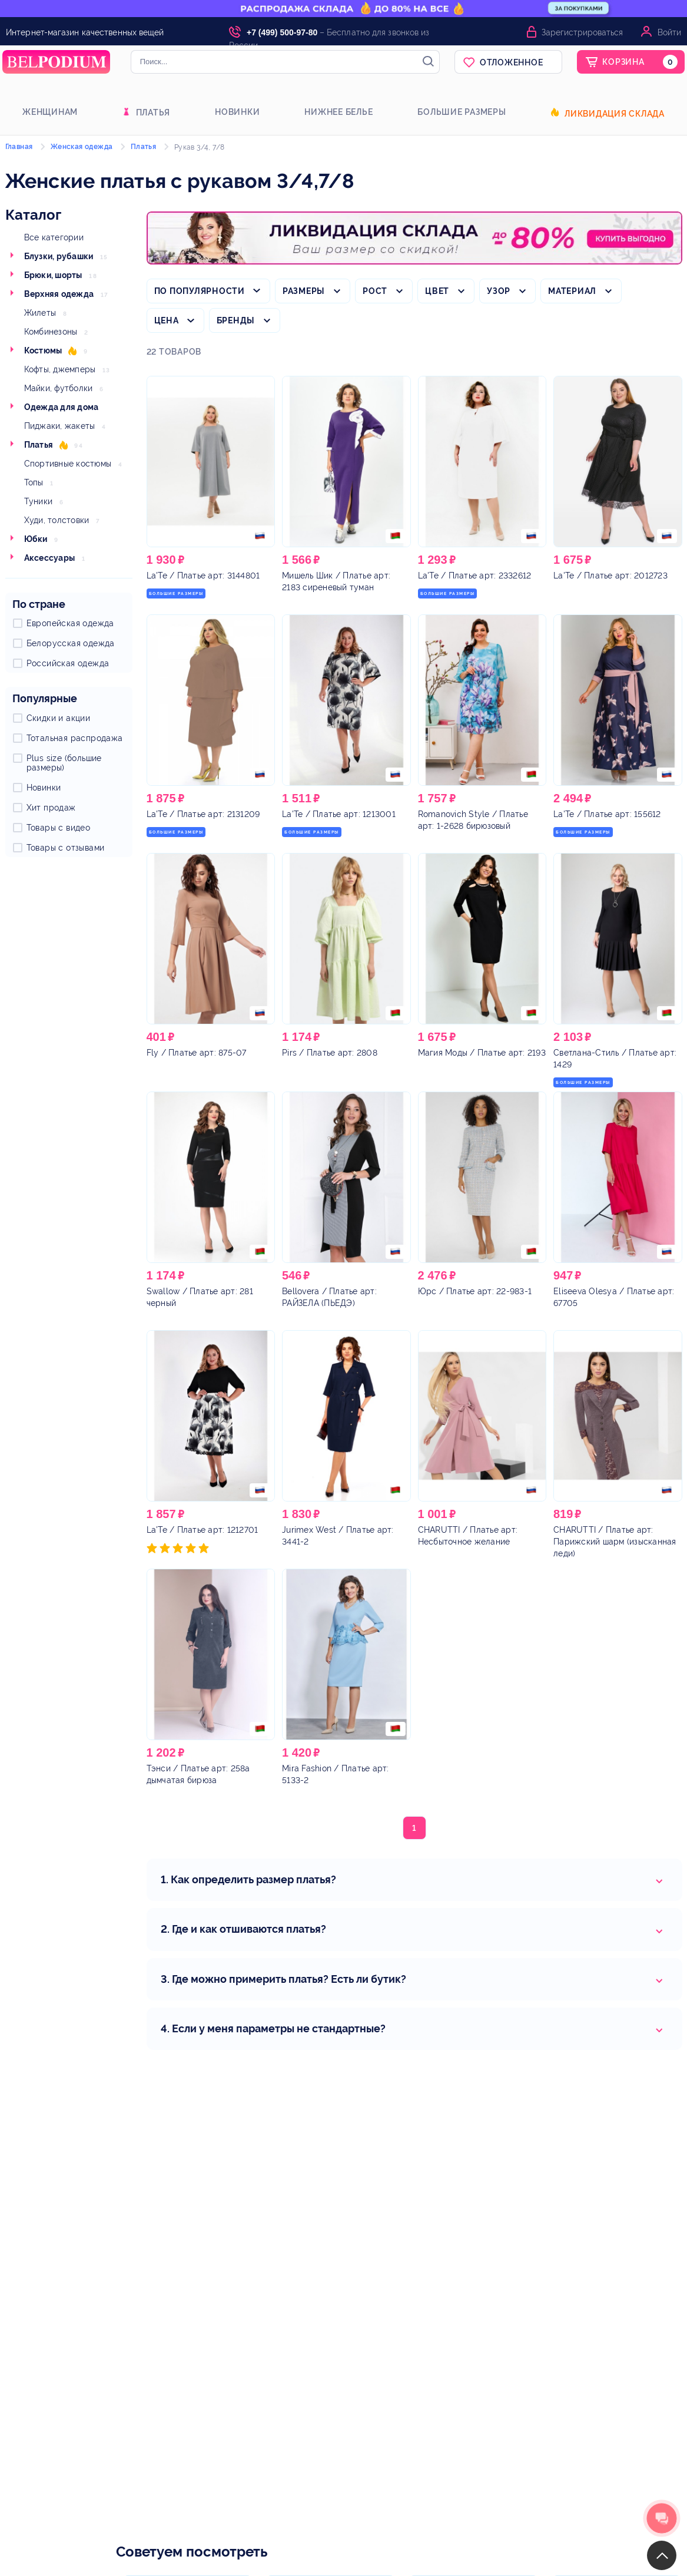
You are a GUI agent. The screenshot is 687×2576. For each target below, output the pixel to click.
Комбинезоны (51, 331)
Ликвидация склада (615, 113)
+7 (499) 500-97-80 (282, 32)
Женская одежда (82, 147)
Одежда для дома (61, 407)
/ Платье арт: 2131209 (203, 814)
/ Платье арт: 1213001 (339, 814)
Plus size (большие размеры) (64, 762)
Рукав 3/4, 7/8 (199, 147)
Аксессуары (49, 558)
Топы (34, 482)
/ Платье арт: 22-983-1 (475, 1291)
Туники (38, 501)
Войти (669, 32)
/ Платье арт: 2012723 (610, 575)
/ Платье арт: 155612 (607, 814)
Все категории (54, 237)
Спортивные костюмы (68, 463)
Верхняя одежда (59, 294)
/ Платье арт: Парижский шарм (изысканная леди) (614, 1541)
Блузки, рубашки (59, 256)
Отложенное (511, 62)
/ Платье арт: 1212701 (202, 1530)
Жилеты (40, 313)
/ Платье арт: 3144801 (203, 575)
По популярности (199, 291)
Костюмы (43, 350)
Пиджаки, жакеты (59, 426)
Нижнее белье (338, 112)
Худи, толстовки (56, 520)
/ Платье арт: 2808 (329, 1052)
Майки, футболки (58, 388)
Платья (153, 112)
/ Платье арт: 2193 (482, 1052)
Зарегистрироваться (582, 32)
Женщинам (50, 112)
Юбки (36, 539)
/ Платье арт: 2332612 (475, 575)
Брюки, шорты (53, 275)
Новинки (237, 112)
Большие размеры (461, 112)
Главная (19, 147)
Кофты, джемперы (60, 369)
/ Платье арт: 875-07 (197, 1052)
